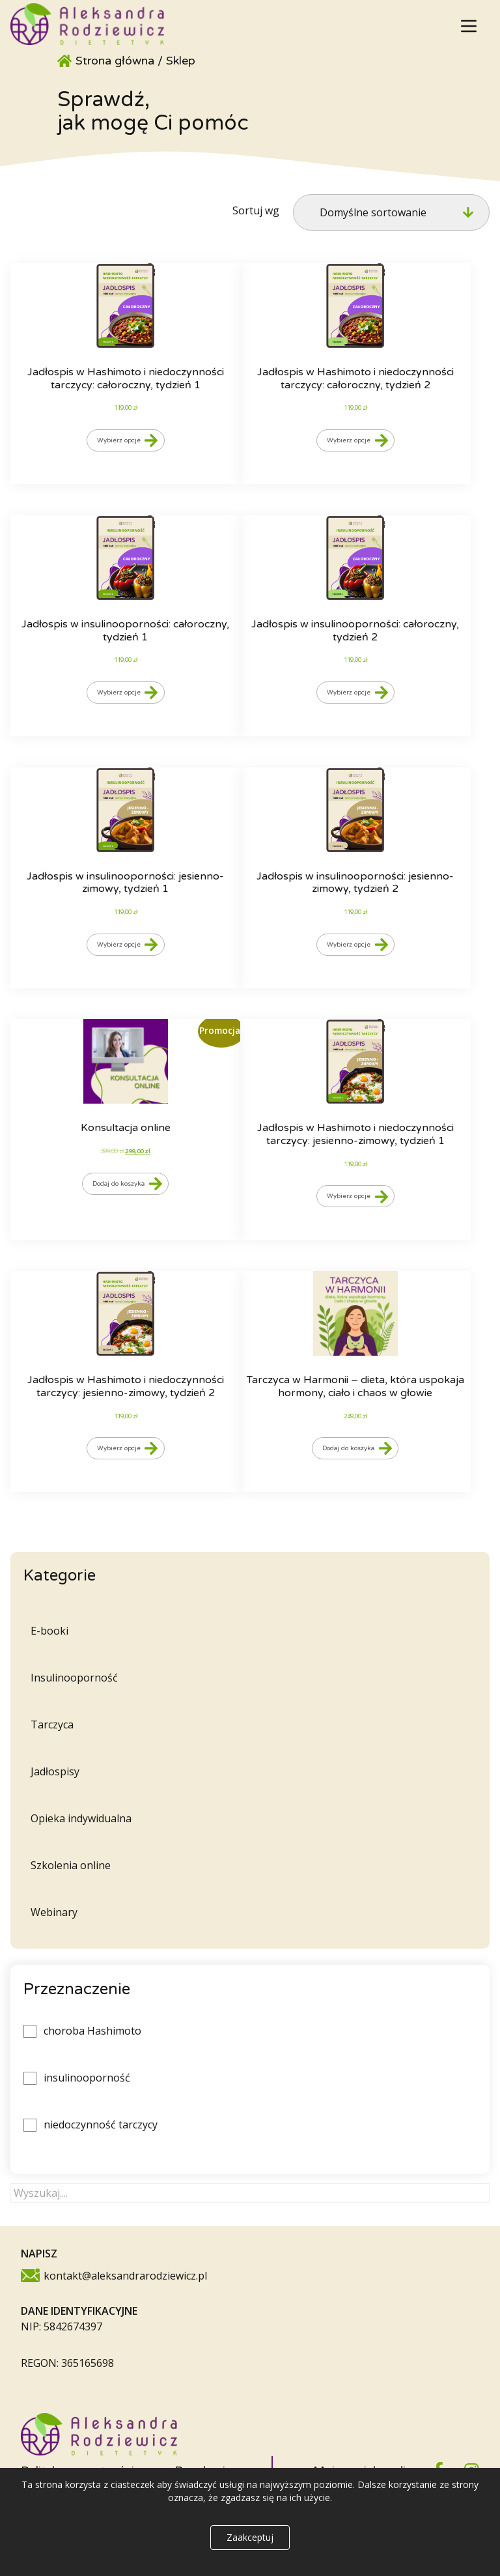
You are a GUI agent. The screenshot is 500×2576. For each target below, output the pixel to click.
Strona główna (115, 60)
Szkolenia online (71, 1865)
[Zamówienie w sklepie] (391, 212)
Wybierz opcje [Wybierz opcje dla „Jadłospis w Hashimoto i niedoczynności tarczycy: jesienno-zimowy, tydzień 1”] (348, 1196)
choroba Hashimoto (92, 2031)
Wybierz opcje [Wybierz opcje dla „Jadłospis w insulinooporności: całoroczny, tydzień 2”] (348, 692)
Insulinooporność (74, 1677)
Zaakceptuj (250, 2537)
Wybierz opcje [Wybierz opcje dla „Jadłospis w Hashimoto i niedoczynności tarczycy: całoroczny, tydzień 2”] (348, 440)
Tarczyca (52, 1724)
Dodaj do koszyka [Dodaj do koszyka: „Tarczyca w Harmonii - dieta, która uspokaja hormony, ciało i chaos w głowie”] (348, 1448)
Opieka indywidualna (81, 1818)
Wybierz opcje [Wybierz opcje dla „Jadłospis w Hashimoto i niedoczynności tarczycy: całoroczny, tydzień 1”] (119, 440)
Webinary (54, 1912)
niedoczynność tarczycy (101, 2124)
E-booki (49, 1631)
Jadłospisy (55, 1771)
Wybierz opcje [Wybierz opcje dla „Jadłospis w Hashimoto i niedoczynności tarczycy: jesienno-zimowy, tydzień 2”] (119, 1448)
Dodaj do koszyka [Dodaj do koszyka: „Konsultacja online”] (118, 1184)
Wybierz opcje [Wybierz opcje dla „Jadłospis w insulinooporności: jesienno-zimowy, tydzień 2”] (348, 945)
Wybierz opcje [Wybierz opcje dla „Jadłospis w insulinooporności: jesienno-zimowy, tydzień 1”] (119, 945)
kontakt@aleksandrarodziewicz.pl (125, 2275)
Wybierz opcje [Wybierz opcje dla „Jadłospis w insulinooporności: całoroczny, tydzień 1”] (119, 692)
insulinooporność (87, 2077)
